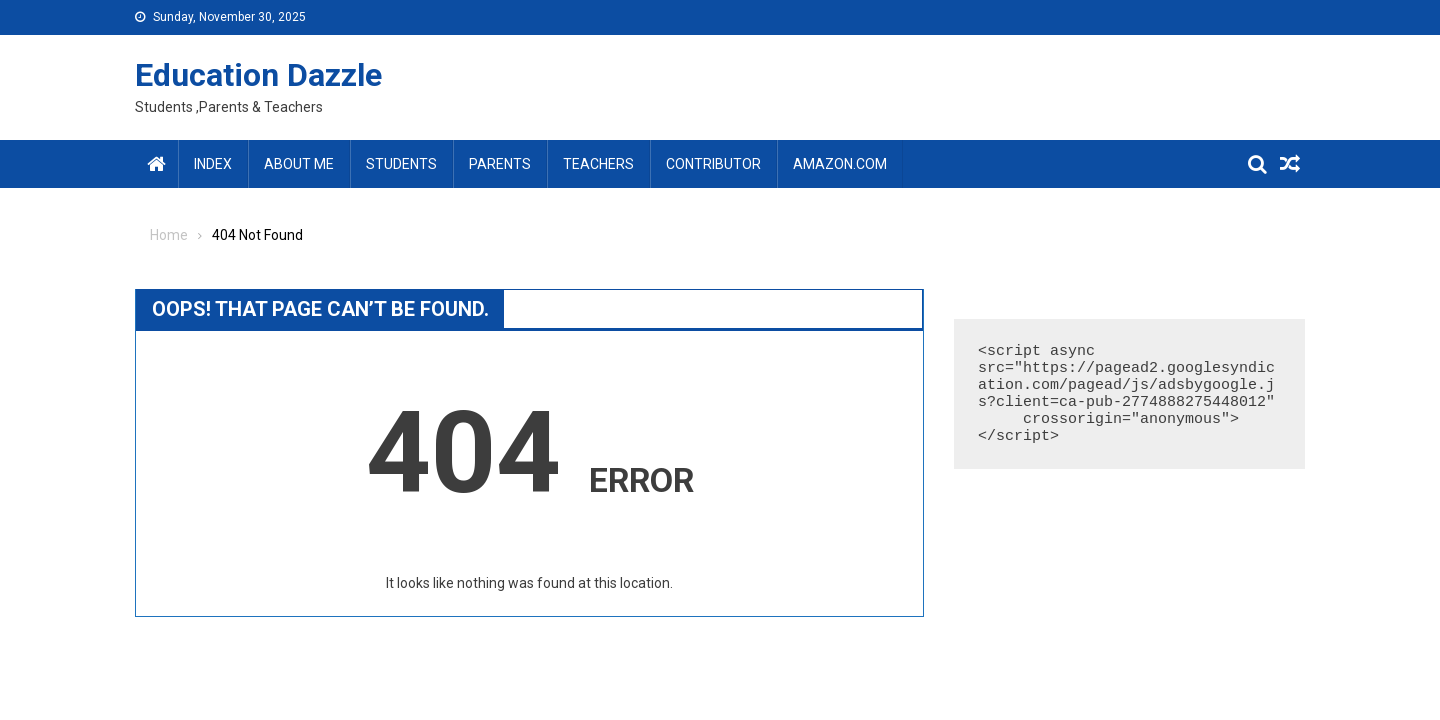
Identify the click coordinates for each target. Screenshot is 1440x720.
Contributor (713, 164)
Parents (500, 164)
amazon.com (840, 164)
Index (213, 164)
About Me (299, 164)
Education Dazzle (258, 75)
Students (401, 164)
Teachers (598, 164)
